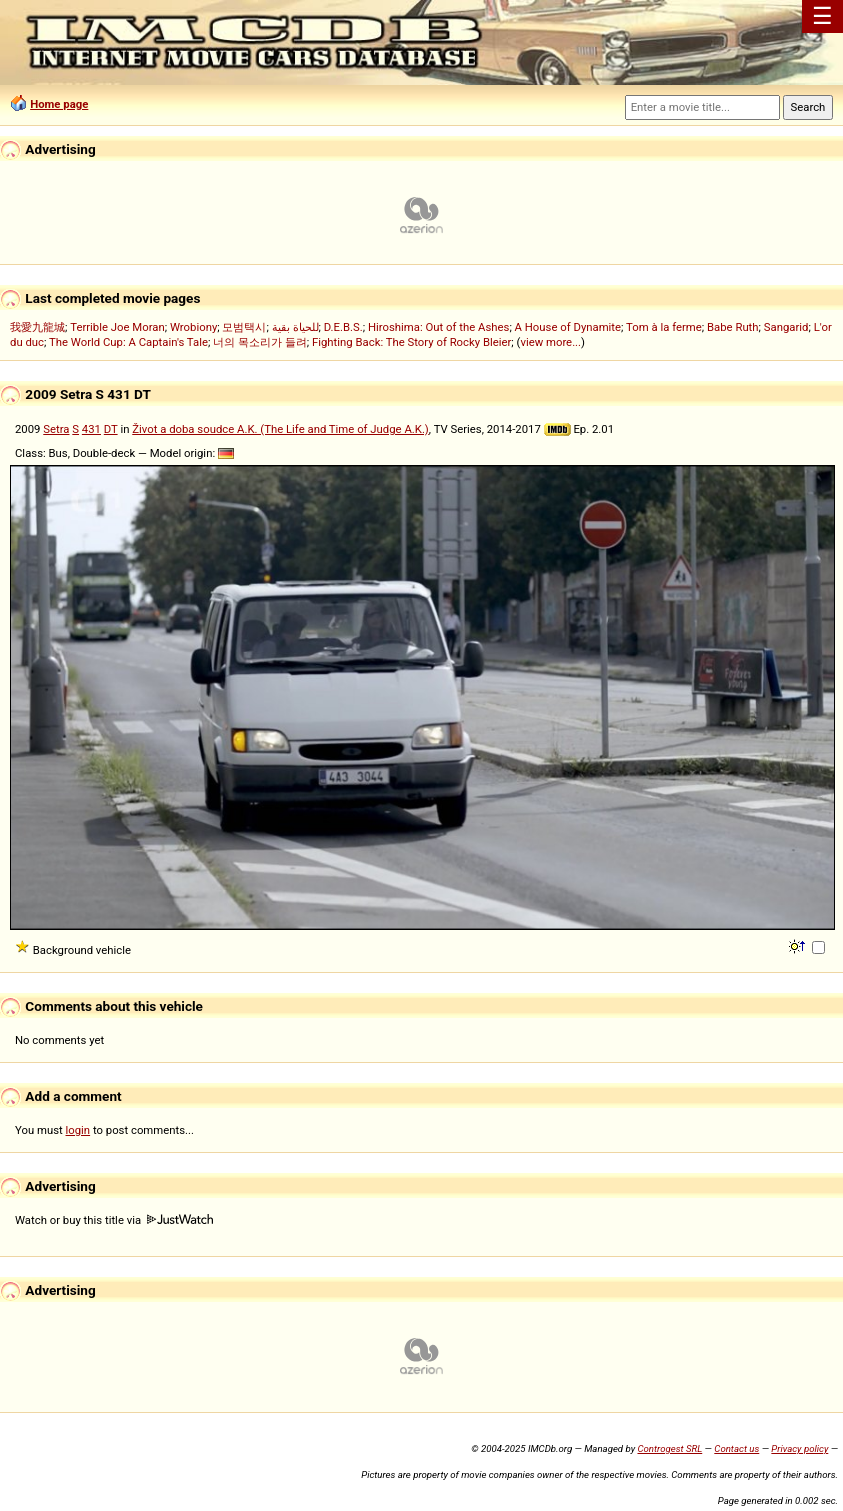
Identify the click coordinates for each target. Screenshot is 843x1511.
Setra (56, 429)
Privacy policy (799, 1448)
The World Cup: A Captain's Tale (128, 342)
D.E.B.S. (343, 327)
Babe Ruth (733, 327)
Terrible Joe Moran (117, 327)
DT (111, 429)
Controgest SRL (669, 1448)
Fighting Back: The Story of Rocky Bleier (411, 342)
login (78, 1130)
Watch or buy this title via (114, 1220)
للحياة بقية (295, 327)
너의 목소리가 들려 (260, 342)
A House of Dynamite (568, 327)
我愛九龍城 (37, 327)
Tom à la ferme (664, 327)
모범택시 (244, 327)
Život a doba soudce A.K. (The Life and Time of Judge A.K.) (280, 429)
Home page (59, 104)
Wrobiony (193, 327)
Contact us (736, 1448)
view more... (550, 342)
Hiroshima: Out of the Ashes (438, 327)
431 (91, 429)
